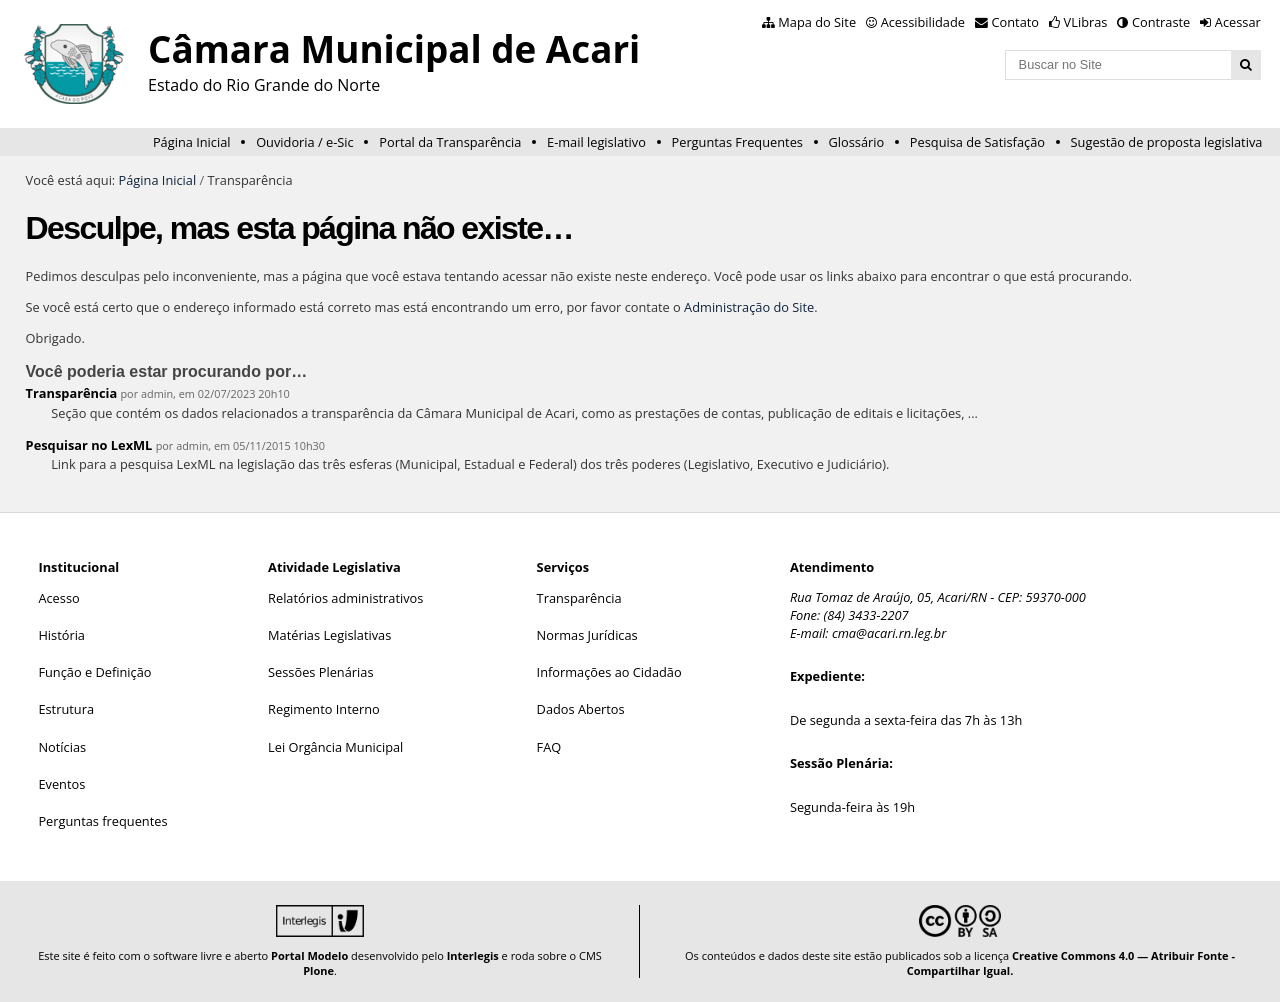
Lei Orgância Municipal (335, 747)
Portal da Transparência (450, 142)
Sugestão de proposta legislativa (1167, 142)
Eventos (61, 784)
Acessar (1238, 22)
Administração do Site (749, 307)
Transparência (72, 393)
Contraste (1161, 22)
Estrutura (66, 709)
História (61, 635)
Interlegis (473, 955)
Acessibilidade (923, 22)
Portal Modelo (309, 955)
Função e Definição (94, 672)
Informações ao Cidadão (609, 672)
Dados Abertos (581, 709)
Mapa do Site (817, 22)
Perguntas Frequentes (737, 142)
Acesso (58, 598)
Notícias (62, 747)
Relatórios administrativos (345, 598)
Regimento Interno (324, 709)
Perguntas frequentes (102, 821)
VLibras (1086, 22)
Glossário (857, 142)
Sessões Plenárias (320, 672)
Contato (1016, 22)
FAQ (549, 747)
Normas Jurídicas (587, 635)
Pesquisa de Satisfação (977, 142)
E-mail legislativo (596, 142)
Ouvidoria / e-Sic (305, 142)
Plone (318, 970)
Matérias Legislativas (329, 635)
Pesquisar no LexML (89, 445)
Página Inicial (192, 142)
